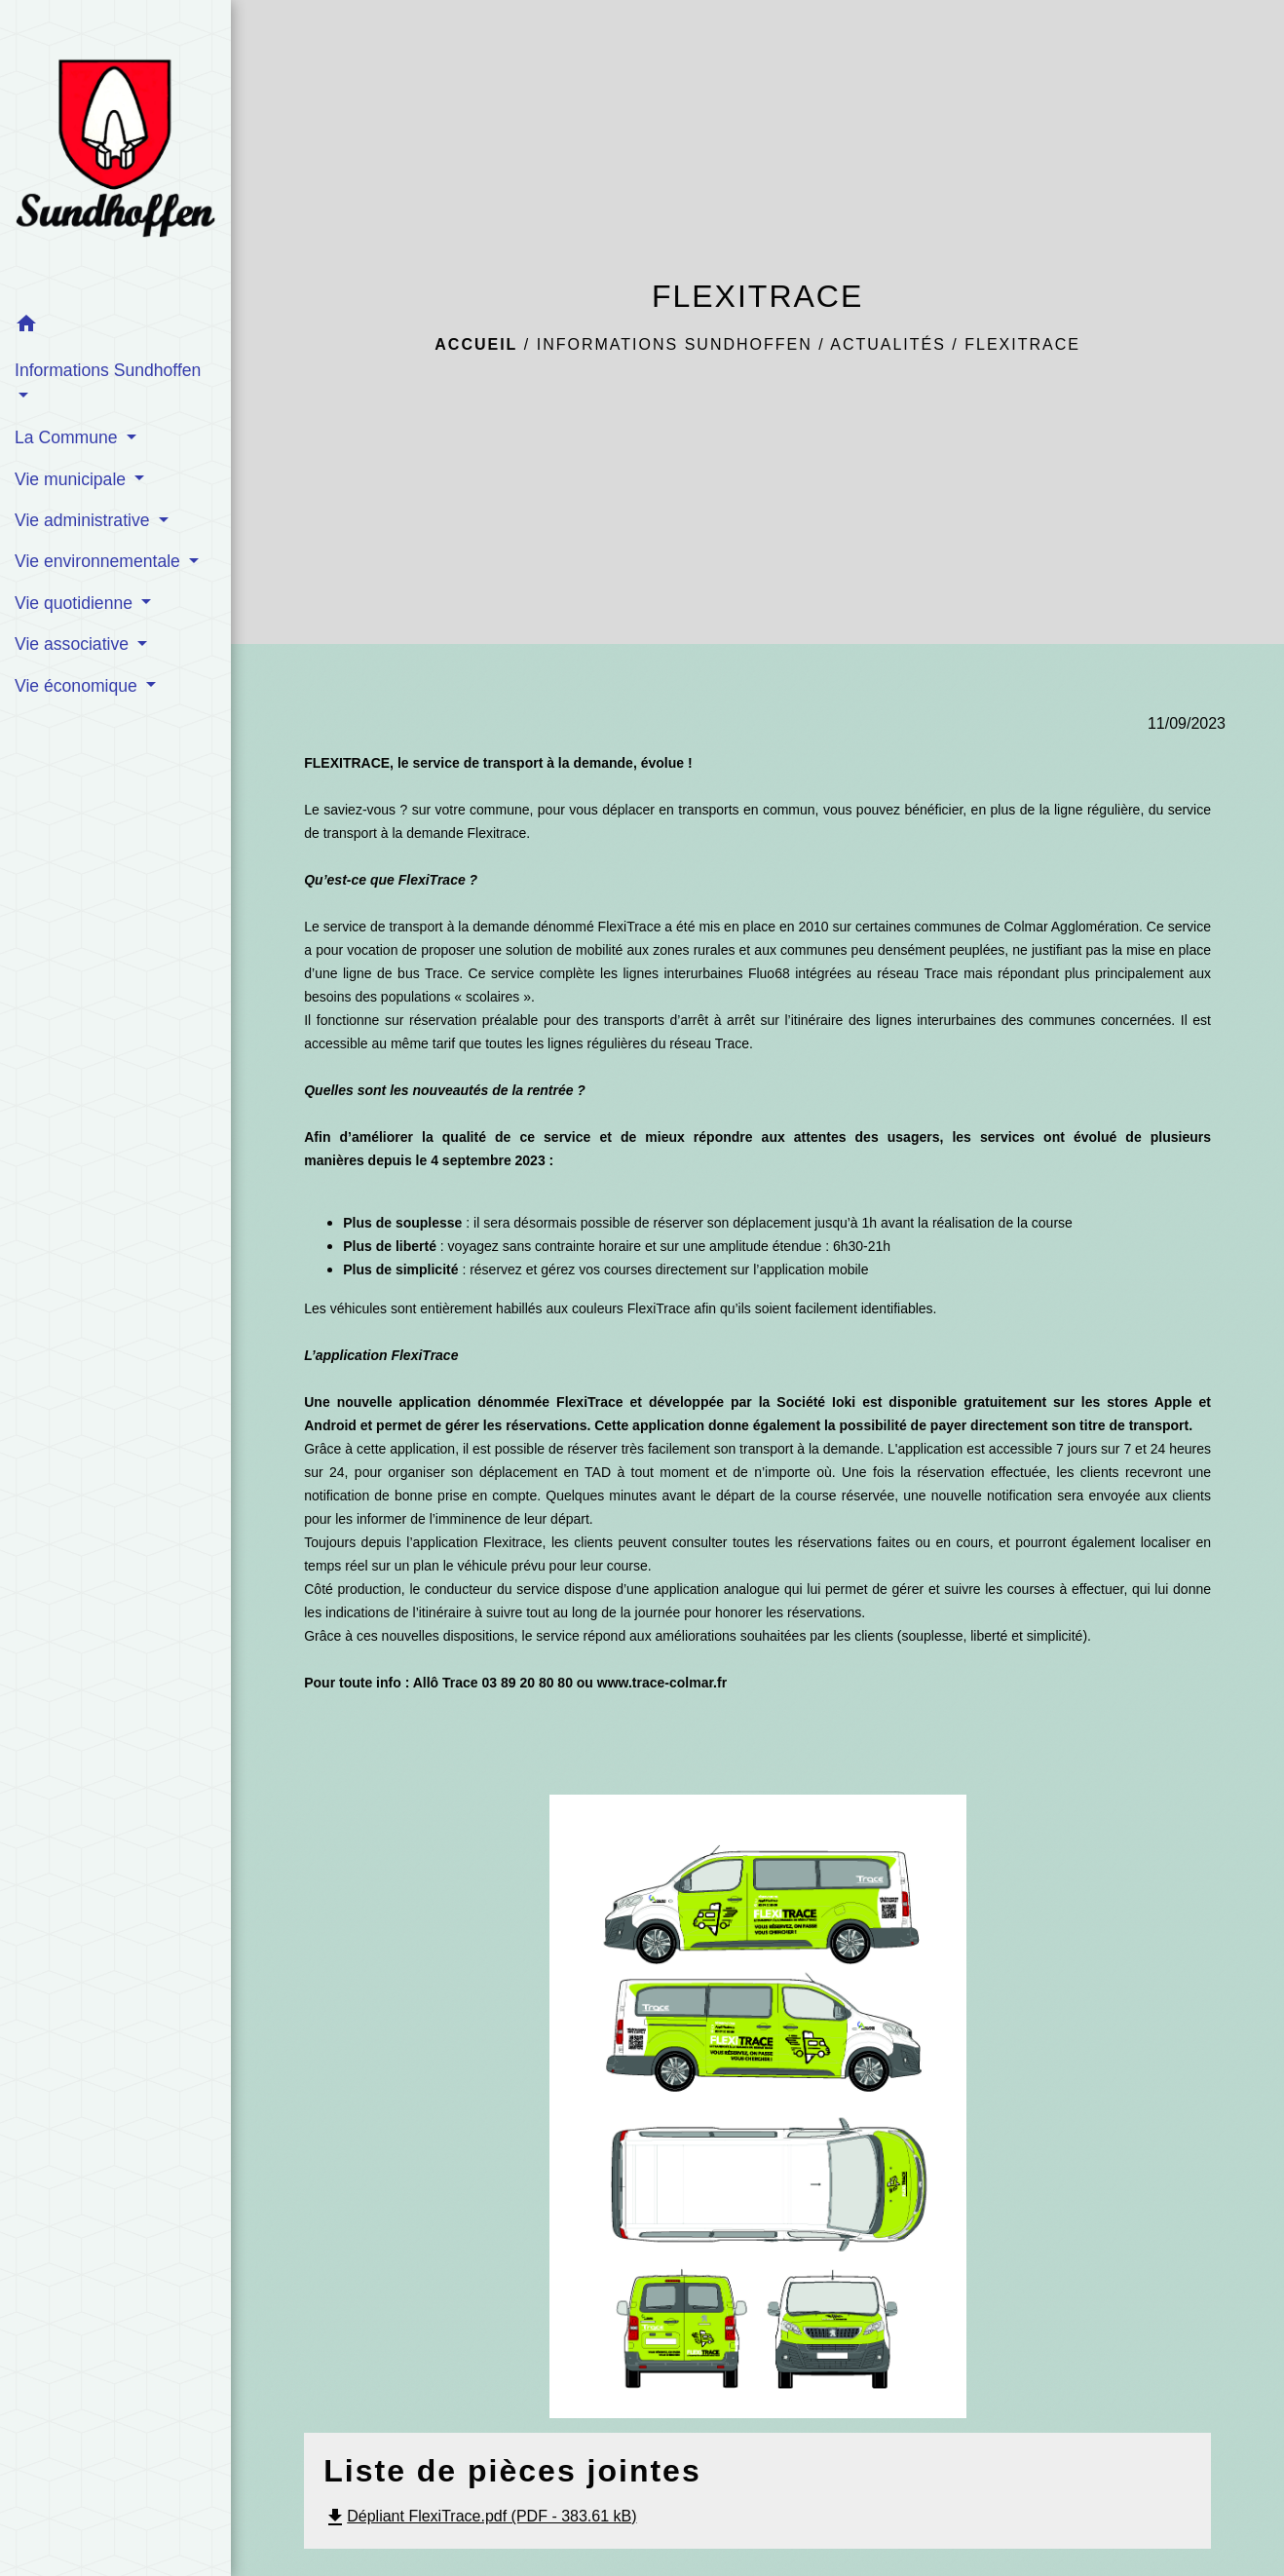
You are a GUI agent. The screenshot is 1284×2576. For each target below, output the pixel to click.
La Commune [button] (69, 437)
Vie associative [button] (74, 644)
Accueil (475, 344)
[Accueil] (115, 152)
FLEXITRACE (1022, 344)
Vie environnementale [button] (100, 561)
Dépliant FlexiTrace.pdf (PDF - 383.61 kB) (479, 2516)
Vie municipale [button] (73, 479)
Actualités (888, 344)
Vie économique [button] (78, 686)
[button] (115, 327)
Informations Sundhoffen (674, 344)
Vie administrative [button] (84, 520)
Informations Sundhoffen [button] (108, 370)
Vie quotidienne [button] (76, 603)
